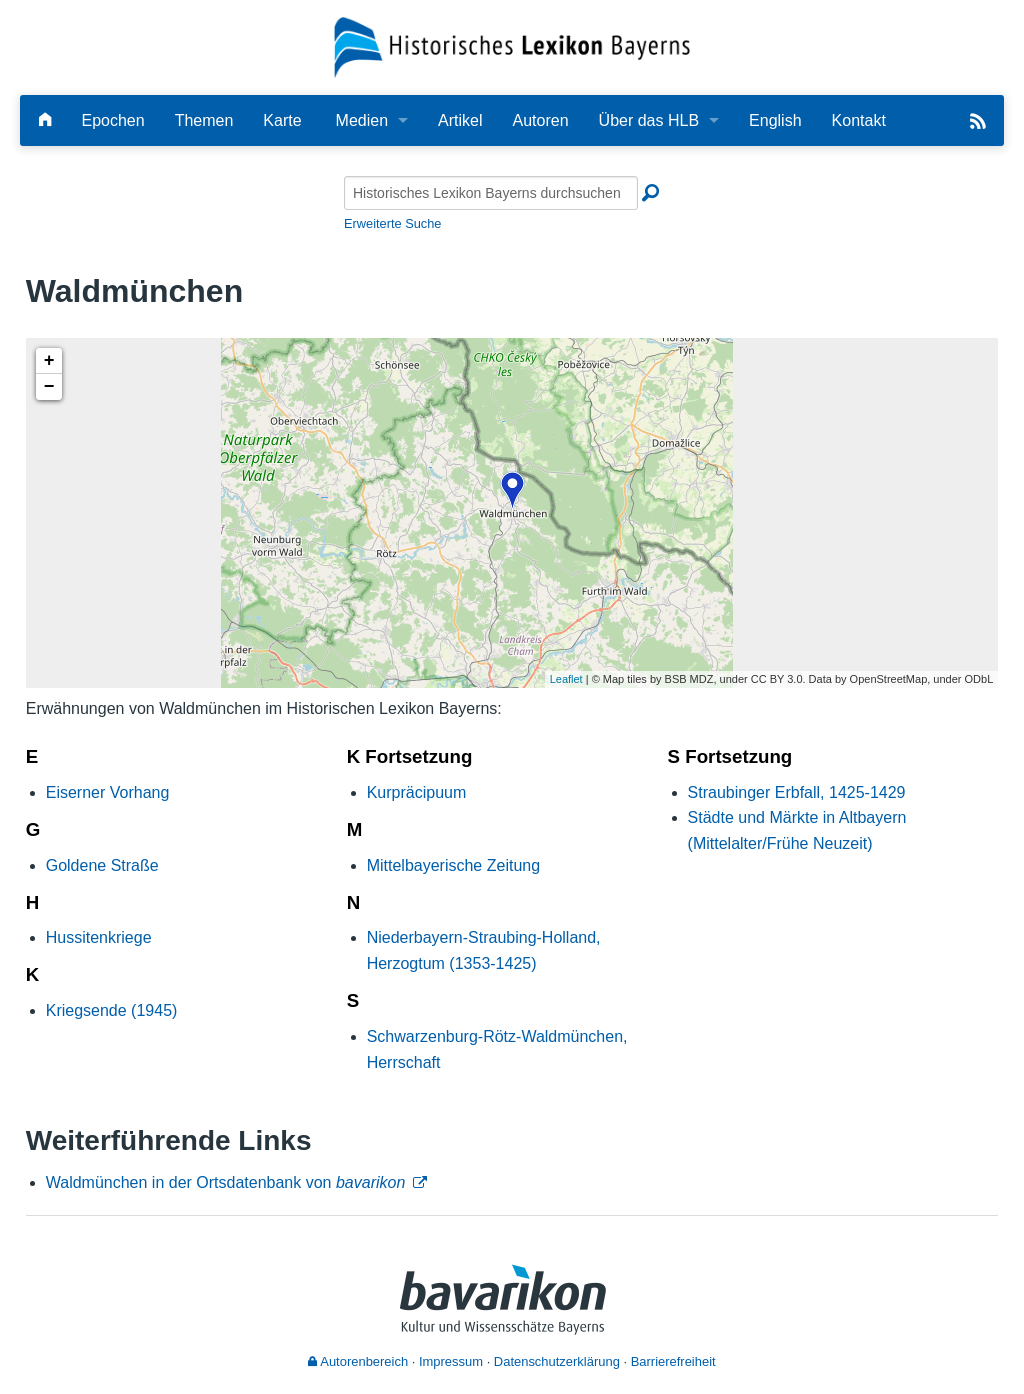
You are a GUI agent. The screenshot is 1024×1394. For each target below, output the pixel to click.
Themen (204, 120)
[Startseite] (512, 46)
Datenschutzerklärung (557, 1361)
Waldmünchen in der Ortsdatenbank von (226, 1182)
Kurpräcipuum (417, 792)
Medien (362, 120)
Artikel (460, 120)
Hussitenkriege (99, 937)
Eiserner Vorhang (108, 792)
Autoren (541, 120)
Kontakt (859, 120)
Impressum (451, 1361)
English (775, 120)
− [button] (49, 387)
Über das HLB (649, 120)
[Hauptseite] (45, 120)
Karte (282, 120)
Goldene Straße (102, 865)
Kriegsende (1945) (112, 1010)
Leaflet (566, 679)
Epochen (112, 120)
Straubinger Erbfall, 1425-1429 (797, 792)
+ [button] (49, 361)
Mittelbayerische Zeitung (453, 865)
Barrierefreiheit (673, 1361)
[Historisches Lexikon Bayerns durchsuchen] (491, 193)
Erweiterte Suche (392, 223)
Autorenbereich (358, 1361)
